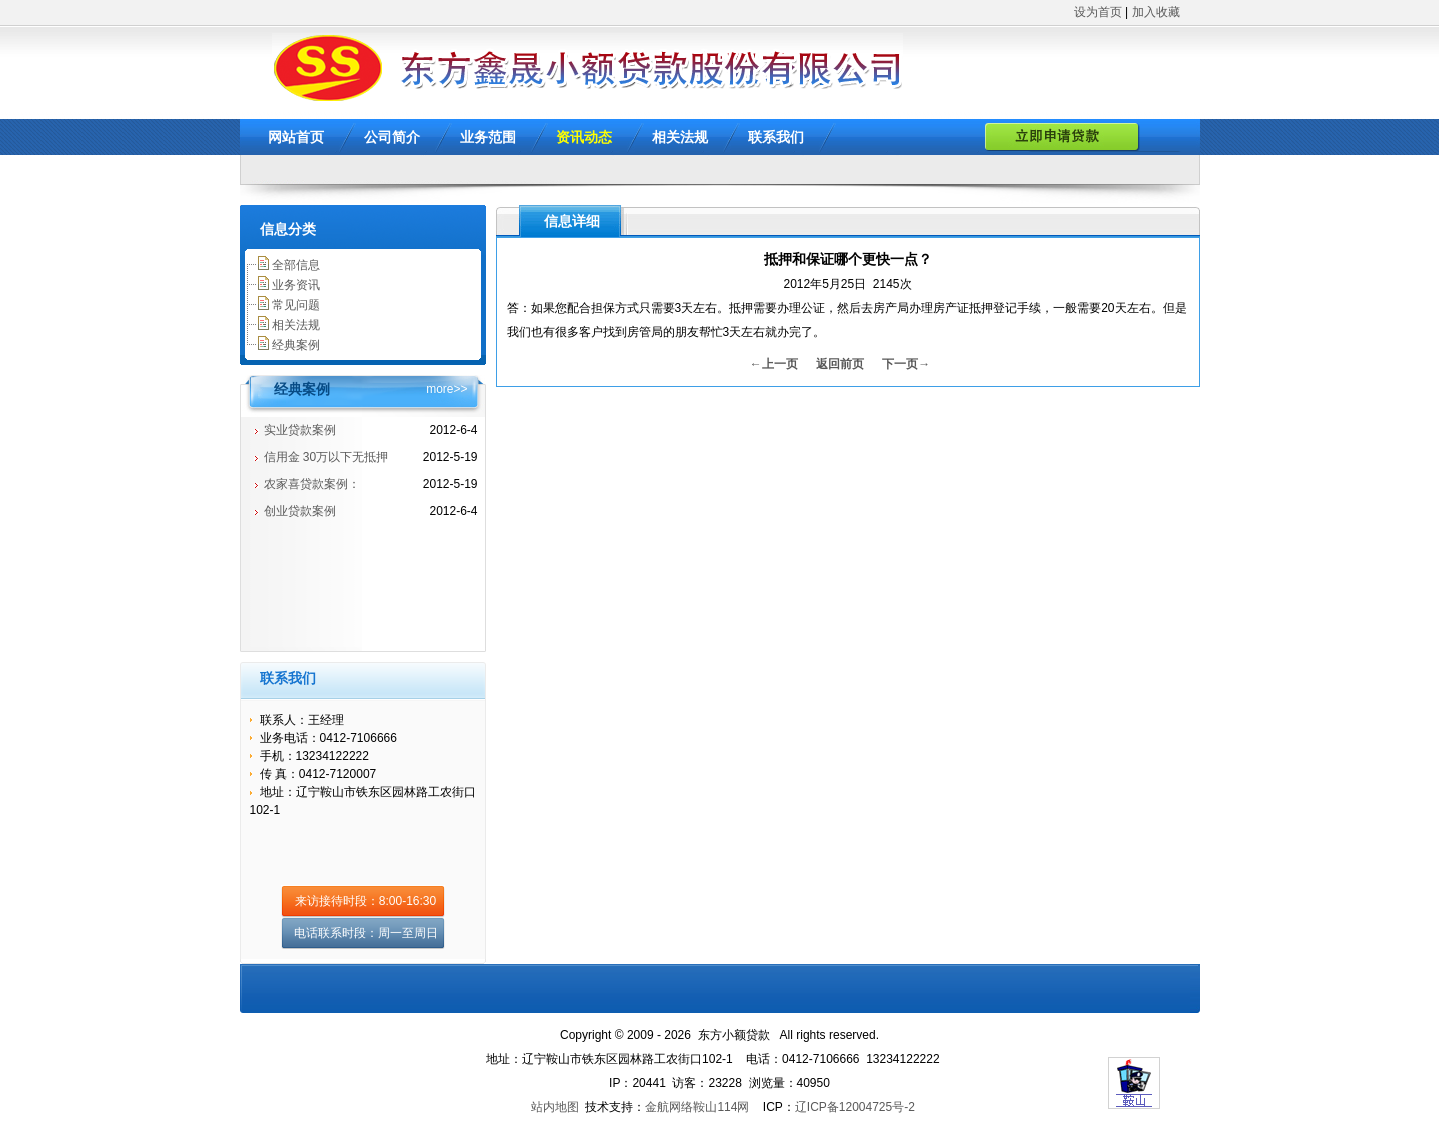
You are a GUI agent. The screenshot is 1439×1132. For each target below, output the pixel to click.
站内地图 (555, 1107)
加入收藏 (1156, 12)
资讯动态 (584, 137)
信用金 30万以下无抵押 (326, 457)
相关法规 (680, 137)
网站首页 (296, 137)
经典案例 (296, 345)
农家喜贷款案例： (312, 484)
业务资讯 (296, 285)
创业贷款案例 (300, 511)
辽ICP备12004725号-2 (855, 1107)
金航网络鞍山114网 (697, 1107)
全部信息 (296, 265)
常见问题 (296, 305)
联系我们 (776, 137)
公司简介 (392, 137)
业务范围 (488, 137)
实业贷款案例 (300, 430)
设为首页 (1098, 12)
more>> (446, 389)
